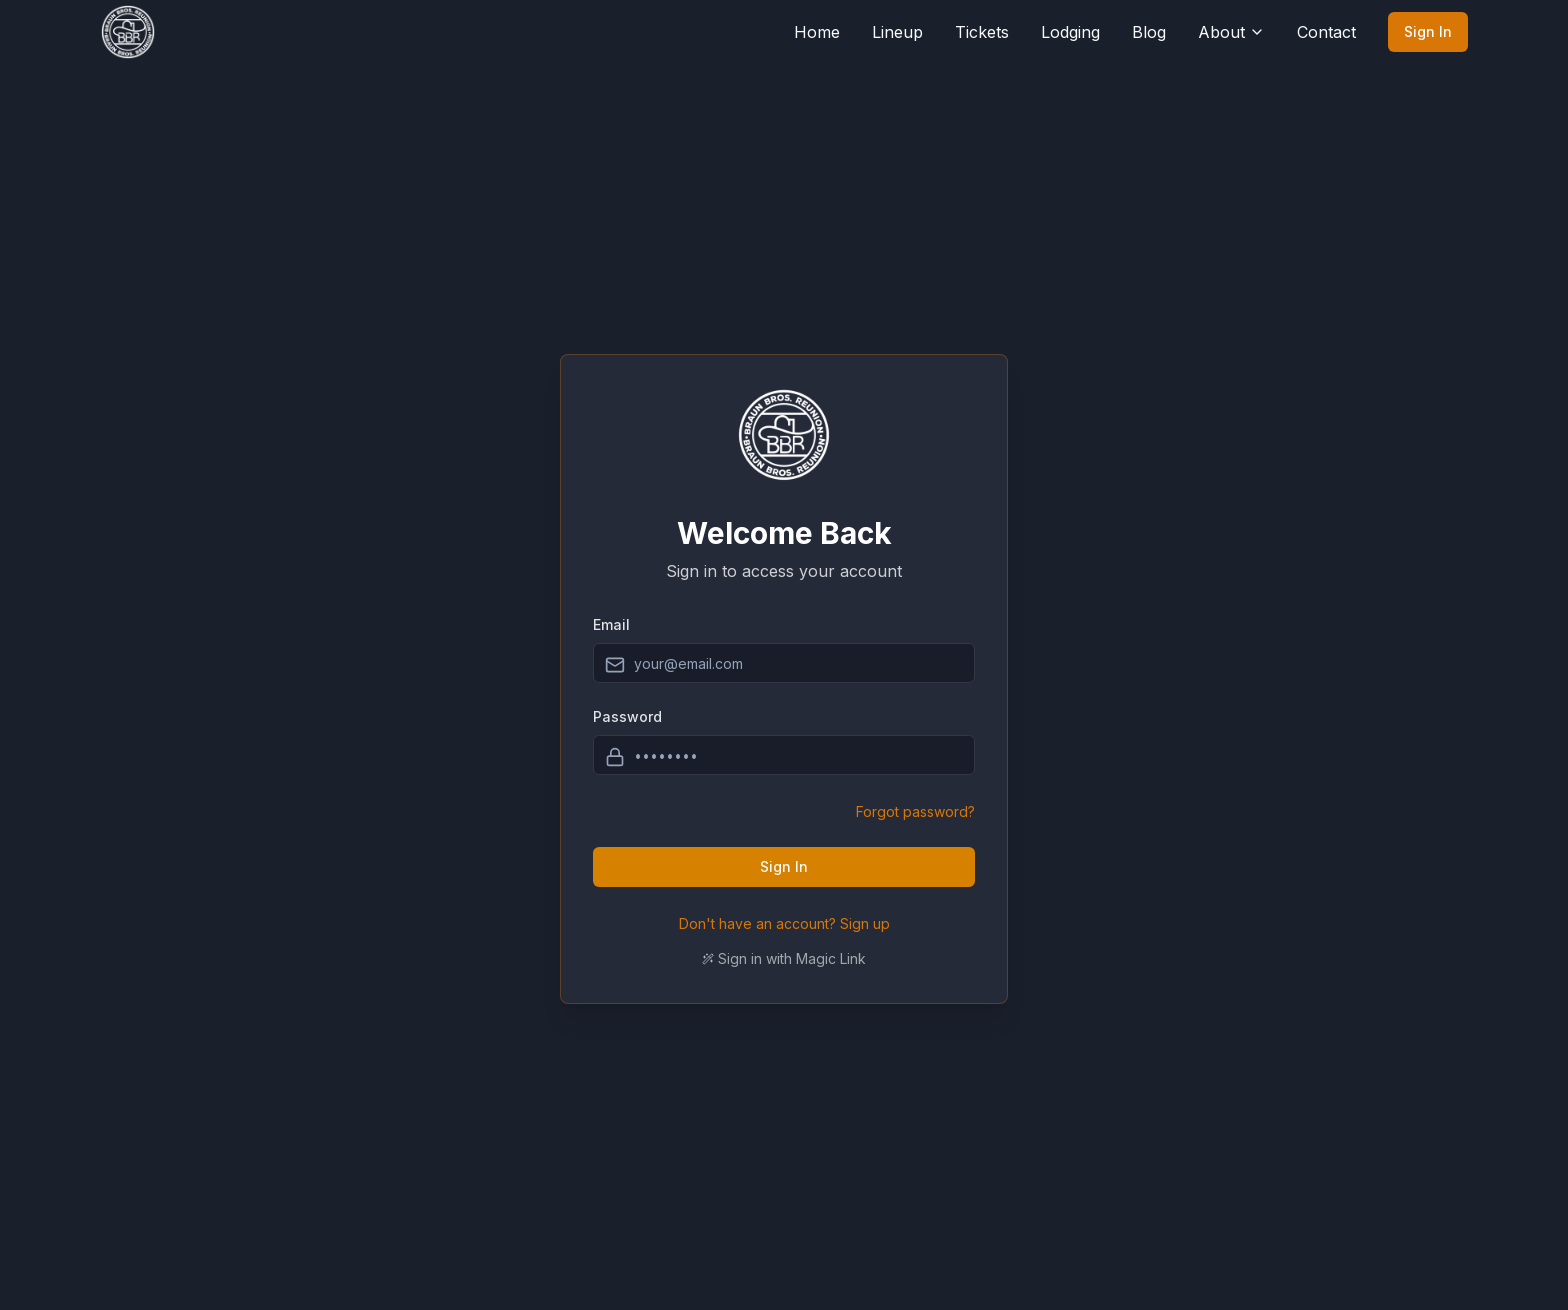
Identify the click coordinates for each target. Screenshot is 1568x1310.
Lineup (897, 32)
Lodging (1070, 32)
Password (627, 716)
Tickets (982, 32)
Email (611, 624)
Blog (1149, 32)
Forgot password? (915, 811)
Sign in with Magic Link (784, 958)
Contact (1326, 32)
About (1231, 32)
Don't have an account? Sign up (784, 923)
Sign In (1428, 31)
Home (817, 32)
